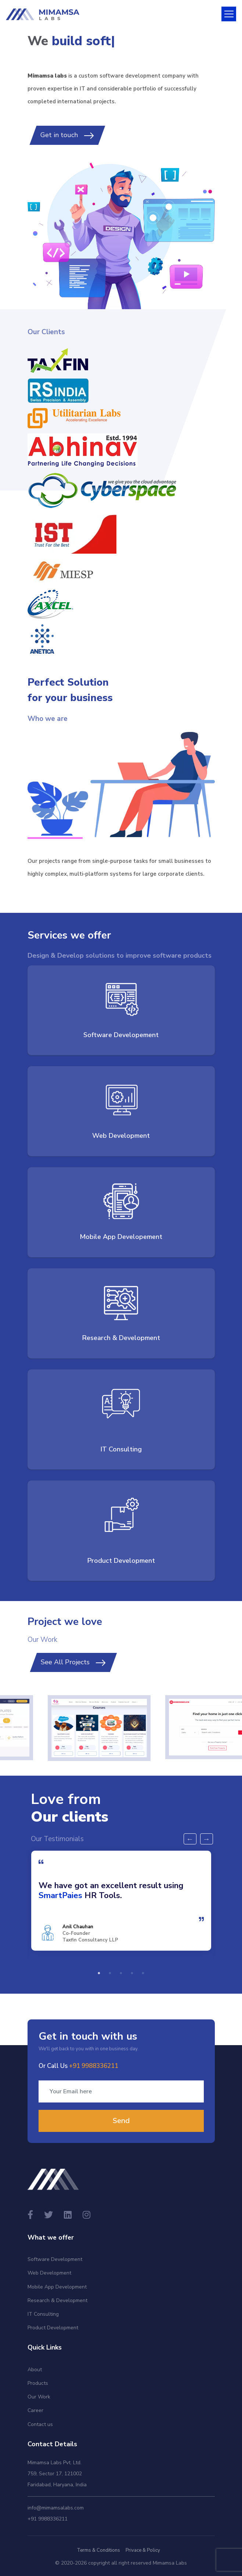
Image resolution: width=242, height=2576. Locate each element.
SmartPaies (60, 1895)
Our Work (39, 2396)
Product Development (53, 2327)
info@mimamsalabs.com (56, 2507)
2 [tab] (110, 1973)
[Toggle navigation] (228, 14)
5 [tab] (143, 1973)
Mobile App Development (57, 2286)
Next (206, 1838)
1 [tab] (99, 1973)
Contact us (40, 2424)
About (35, 2369)
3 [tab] (121, 1973)
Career (35, 2410)
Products (38, 2383)
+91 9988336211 (48, 2518)
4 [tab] (132, 1973)
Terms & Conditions (98, 2550)
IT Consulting (43, 2314)
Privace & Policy (143, 2550)
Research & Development (57, 2300)
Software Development (55, 2259)
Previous (190, 1838)
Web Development (49, 2272)
